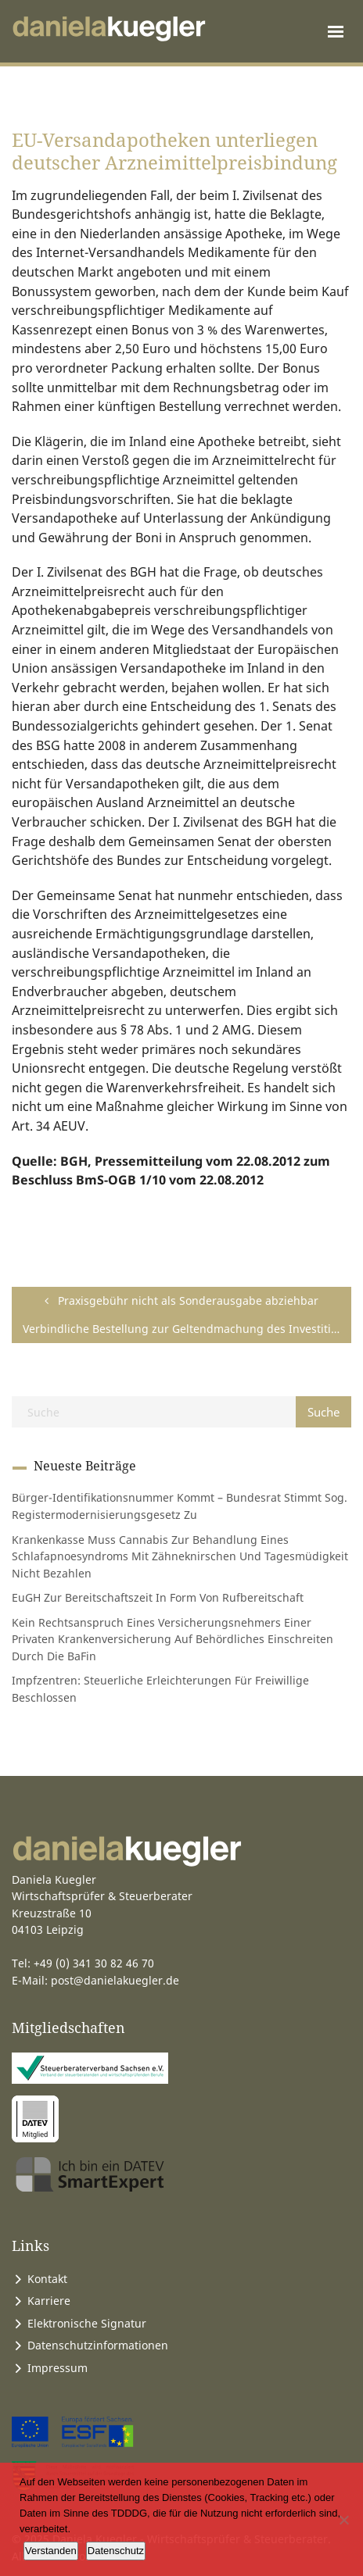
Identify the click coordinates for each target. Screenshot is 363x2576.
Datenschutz (116, 2550)
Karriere (48, 2300)
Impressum (57, 2367)
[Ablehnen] (343, 2520)
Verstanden (51, 2550)
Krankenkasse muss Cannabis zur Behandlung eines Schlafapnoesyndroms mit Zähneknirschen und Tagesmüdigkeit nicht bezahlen (180, 1556)
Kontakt (47, 2278)
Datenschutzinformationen (97, 2345)
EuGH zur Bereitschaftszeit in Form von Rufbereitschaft (158, 1597)
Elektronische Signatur (86, 2323)
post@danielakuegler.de (115, 1980)
